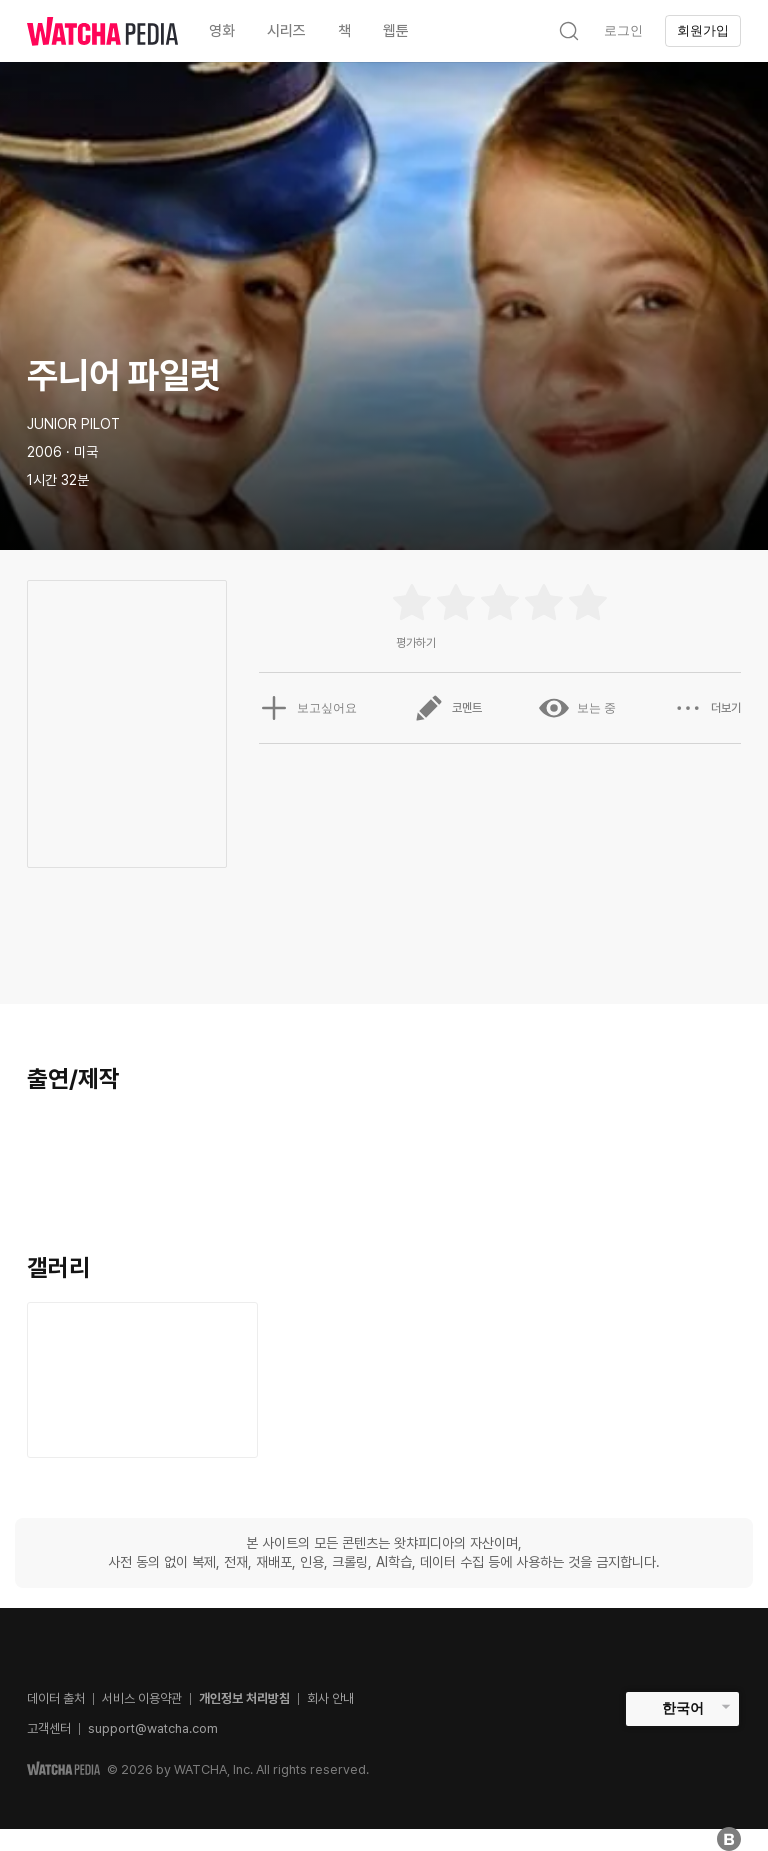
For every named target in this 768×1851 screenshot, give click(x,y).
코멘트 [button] (448, 708)
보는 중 (577, 708)
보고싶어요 (308, 708)
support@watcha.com (153, 1728)
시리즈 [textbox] (286, 31)
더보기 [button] (707, 708)
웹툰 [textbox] (396, 31)
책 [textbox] (344, 31)
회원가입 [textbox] (703, 30)
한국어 (683, 1708)
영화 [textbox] (222, 31)
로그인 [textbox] (623, 30)
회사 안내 (330, 1698)
